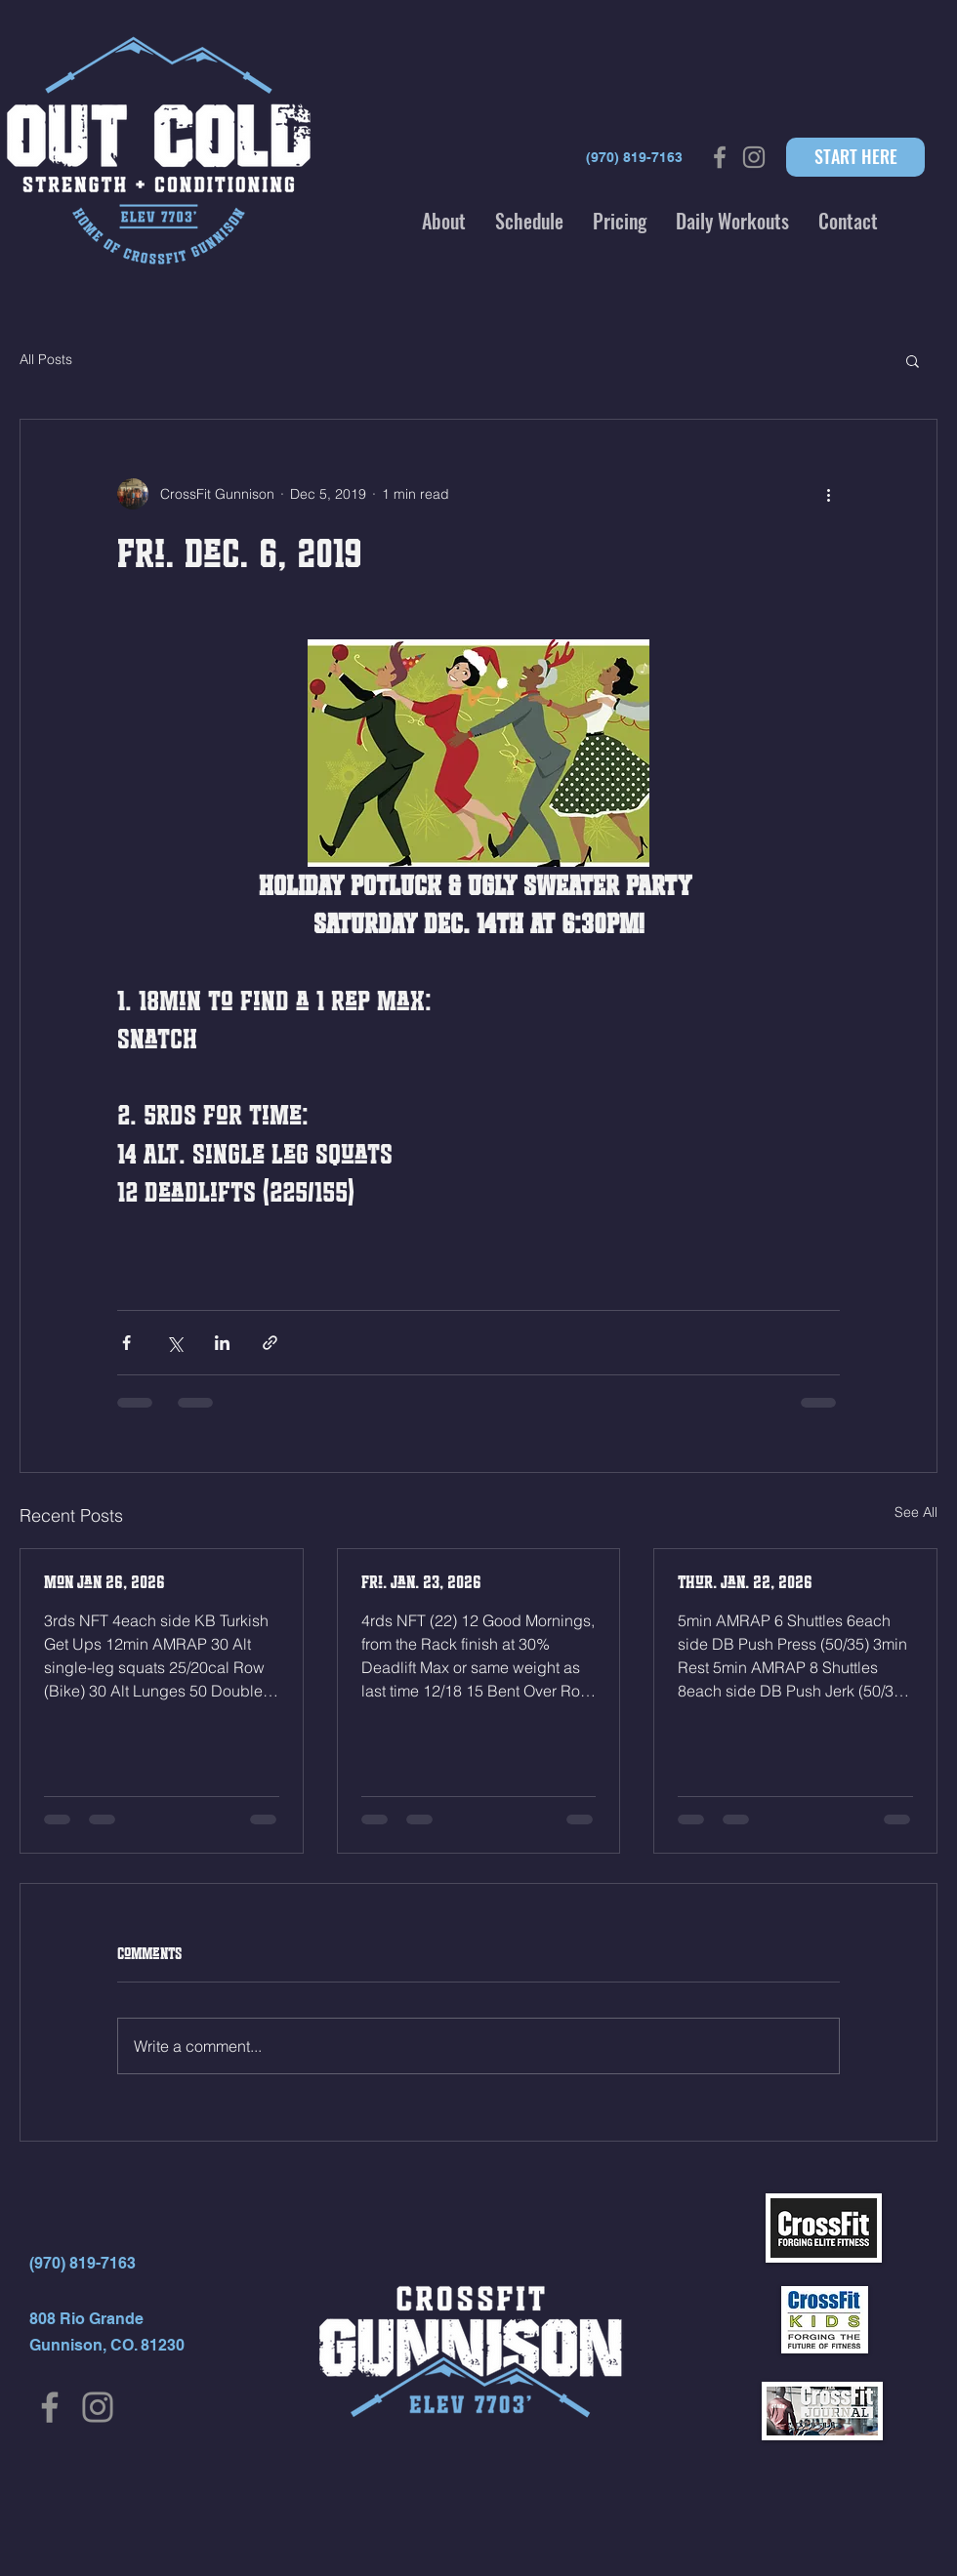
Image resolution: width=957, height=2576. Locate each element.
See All (916, 1512)
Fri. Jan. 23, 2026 (421, 1582)
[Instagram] (97, 2407)
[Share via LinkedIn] (222, 1342)
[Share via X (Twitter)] (174, 1342)
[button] (443, 220)
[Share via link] (270, 1342)
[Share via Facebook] (126, 1342)
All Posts (46, 359)
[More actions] (828, 494)
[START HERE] (855, 157)
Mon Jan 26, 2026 (104, 1582)
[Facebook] (49, 2407)
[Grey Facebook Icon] (719, 157)
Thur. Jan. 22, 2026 (745, 1582)
